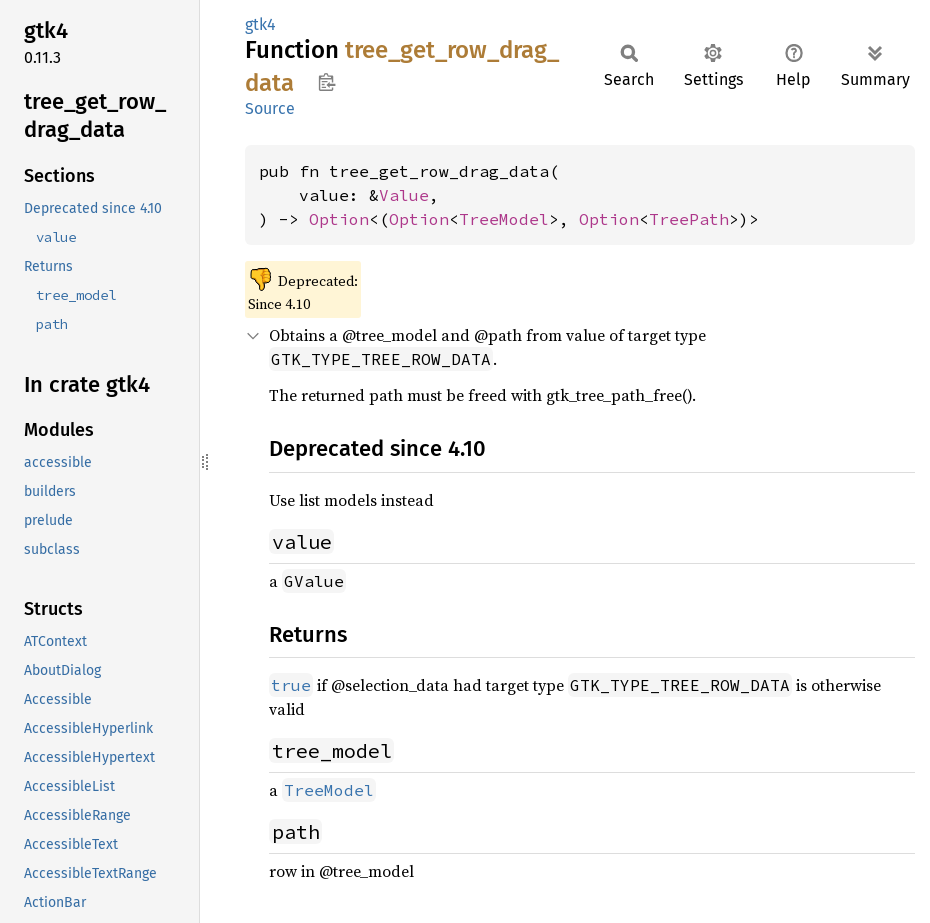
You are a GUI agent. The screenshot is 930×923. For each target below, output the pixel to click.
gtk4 (260, 24)
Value (404, 195)
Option (339, 219)
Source (270, 108)
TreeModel (504, 219)
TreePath (689, 219)
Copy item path (326, 82)
